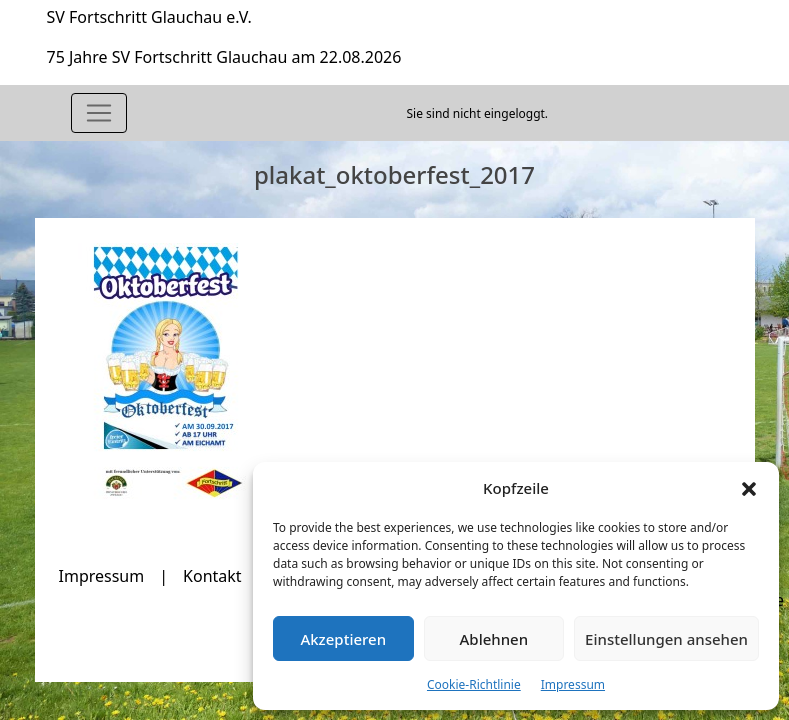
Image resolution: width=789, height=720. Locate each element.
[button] (749, 488)
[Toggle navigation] (99, 113)
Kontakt (212, 576)
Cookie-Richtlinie (474, 684)
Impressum (573, 684)
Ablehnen (494, 639)
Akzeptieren (343, 639)
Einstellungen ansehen (666, 639)
